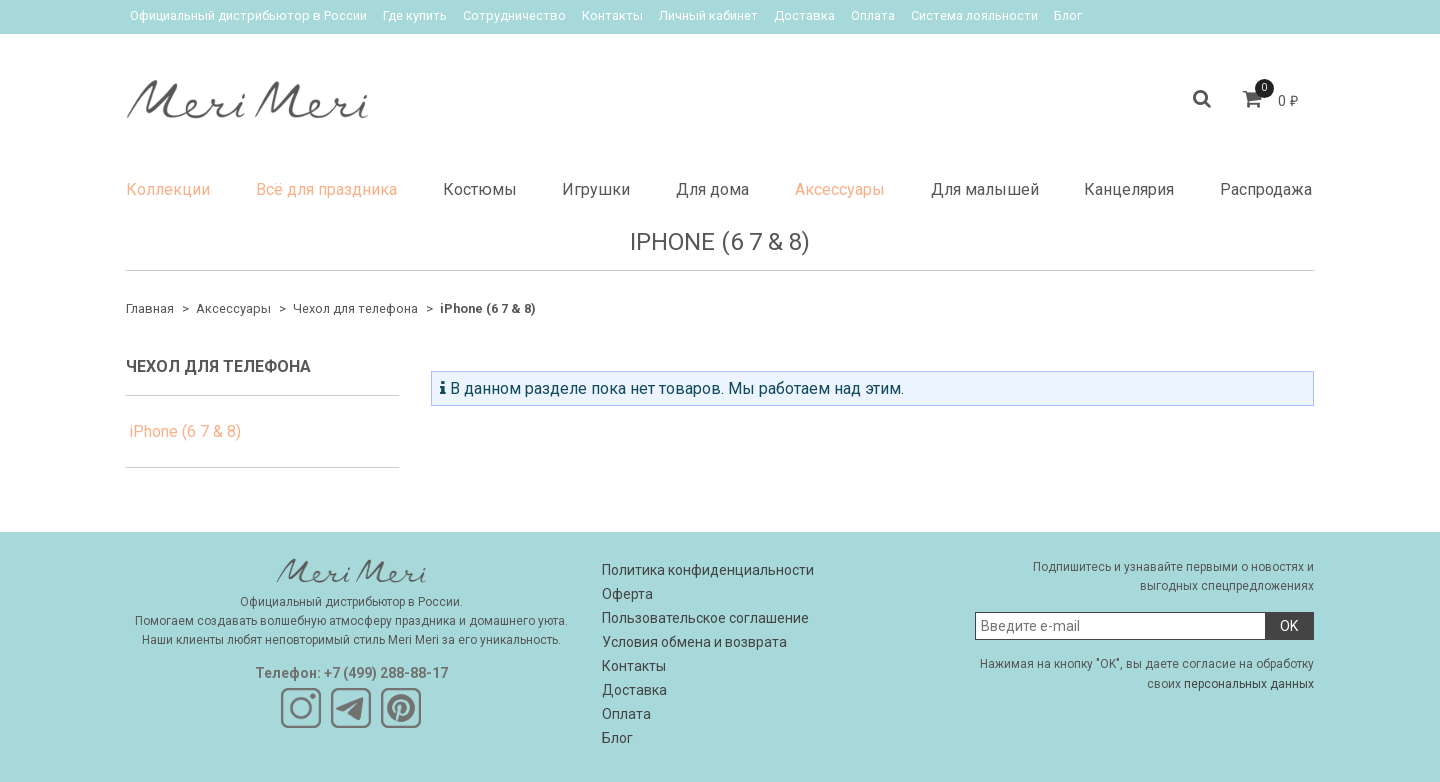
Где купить (415, 15)
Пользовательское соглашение (705, 618)
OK (1289, 626)
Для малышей (985, 189)
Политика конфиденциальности (708, 570)
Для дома (712, 189)
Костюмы (480, 189)
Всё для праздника (326, 189)
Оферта (627, 594)
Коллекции (168, 189)
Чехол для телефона (355, 308)
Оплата (873, 15)
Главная (150, 308)
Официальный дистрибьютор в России (248, 15)
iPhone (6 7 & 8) (185, 431)
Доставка (804, 15)
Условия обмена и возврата (694, 642)
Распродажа (1266, 189)
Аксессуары (840, 189)
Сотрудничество (514, 15)
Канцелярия (1129, 189)
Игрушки (596, 189)
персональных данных (1249, 684)
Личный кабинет (708, 15)
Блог (1068, 15)
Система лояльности (974, 15)
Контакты (612, 15)
